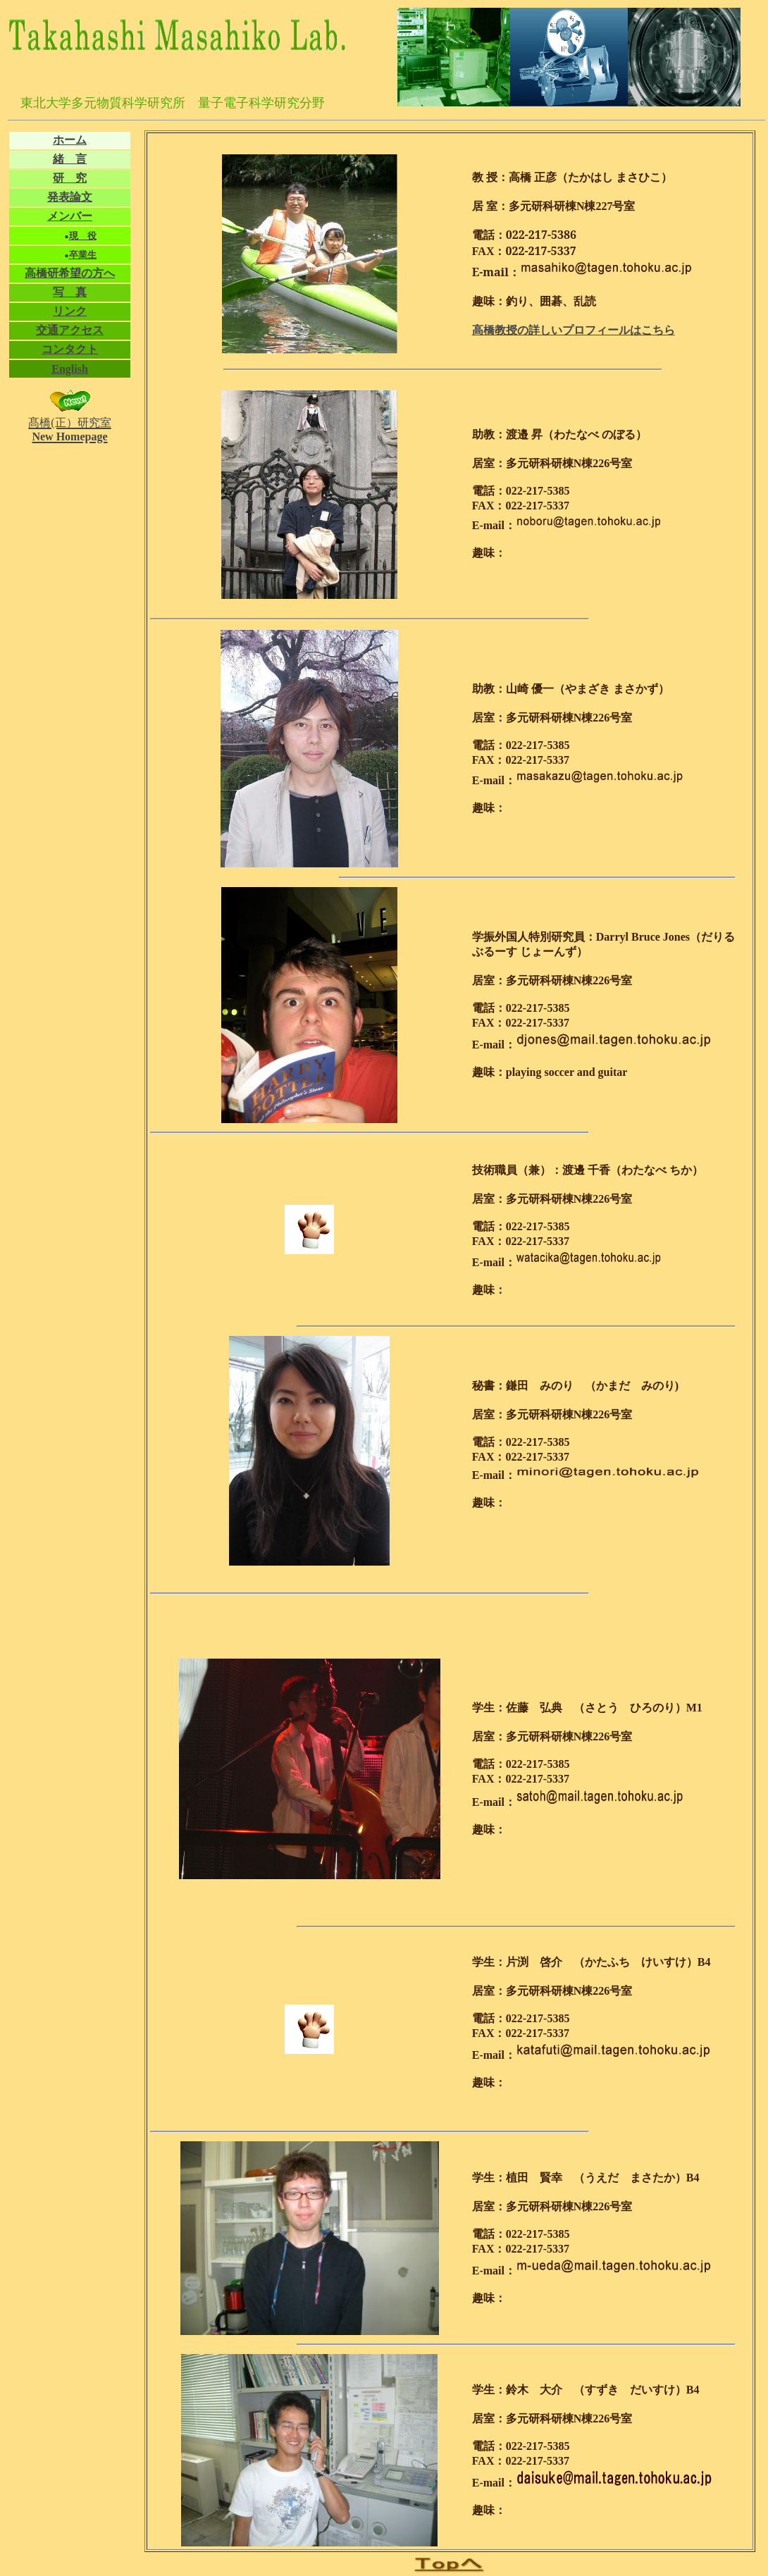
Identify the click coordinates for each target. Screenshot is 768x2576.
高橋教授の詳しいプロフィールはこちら (573, 330)
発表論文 (69, 197)
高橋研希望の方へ (70, 273)
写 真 (70, 292)
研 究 (70, 178)
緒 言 (70, 159)
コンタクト (70, 349)
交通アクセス (70, 330)
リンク (70, 311)
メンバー (69, 216)
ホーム (70, 140)
